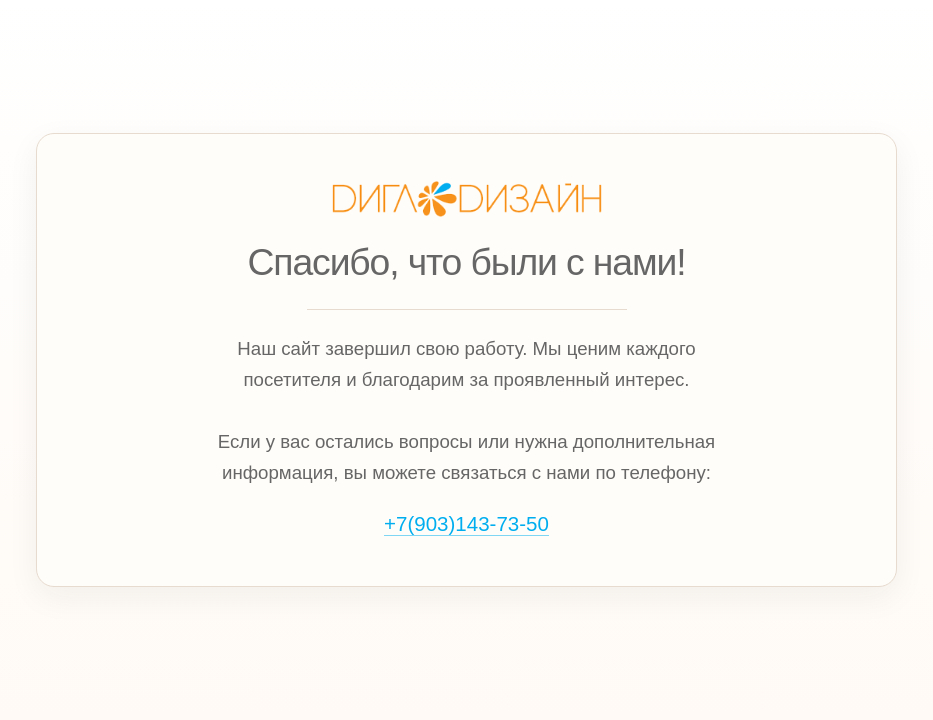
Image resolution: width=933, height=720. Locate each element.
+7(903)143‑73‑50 (466, 523)
